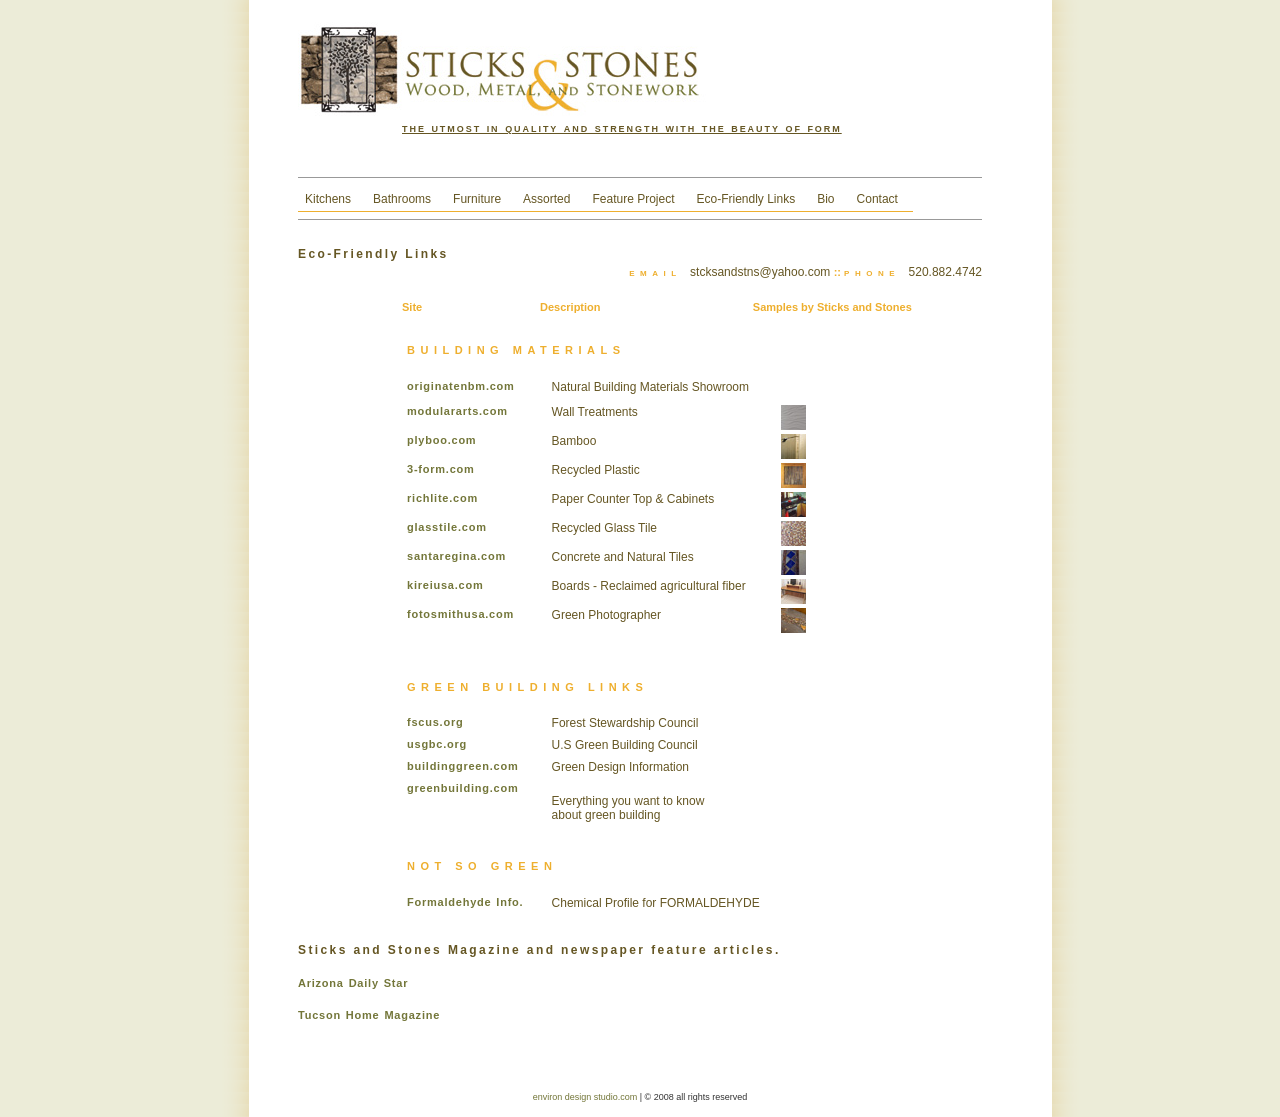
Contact (877, 199)
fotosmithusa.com (460, 614)
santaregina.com (456, 556)
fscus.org (435, 722)
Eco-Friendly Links (746, 199)
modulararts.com (457, 411)
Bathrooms (402, 199)
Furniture (477, 199)
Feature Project (633, 199)
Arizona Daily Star (353, 983)
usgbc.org (437, 744)
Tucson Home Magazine (369, 1015)
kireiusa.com (445, 585)
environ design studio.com (586, 1097)
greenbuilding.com (462, 788)
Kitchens (328, 199)
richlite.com (442, 498)
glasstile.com (447, 527)
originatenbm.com (461, 386)
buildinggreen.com (462, 766)
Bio (825, 199)
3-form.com (441, 469)
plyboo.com (441, 440)
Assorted (546, 199)
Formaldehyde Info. (465, 902)
